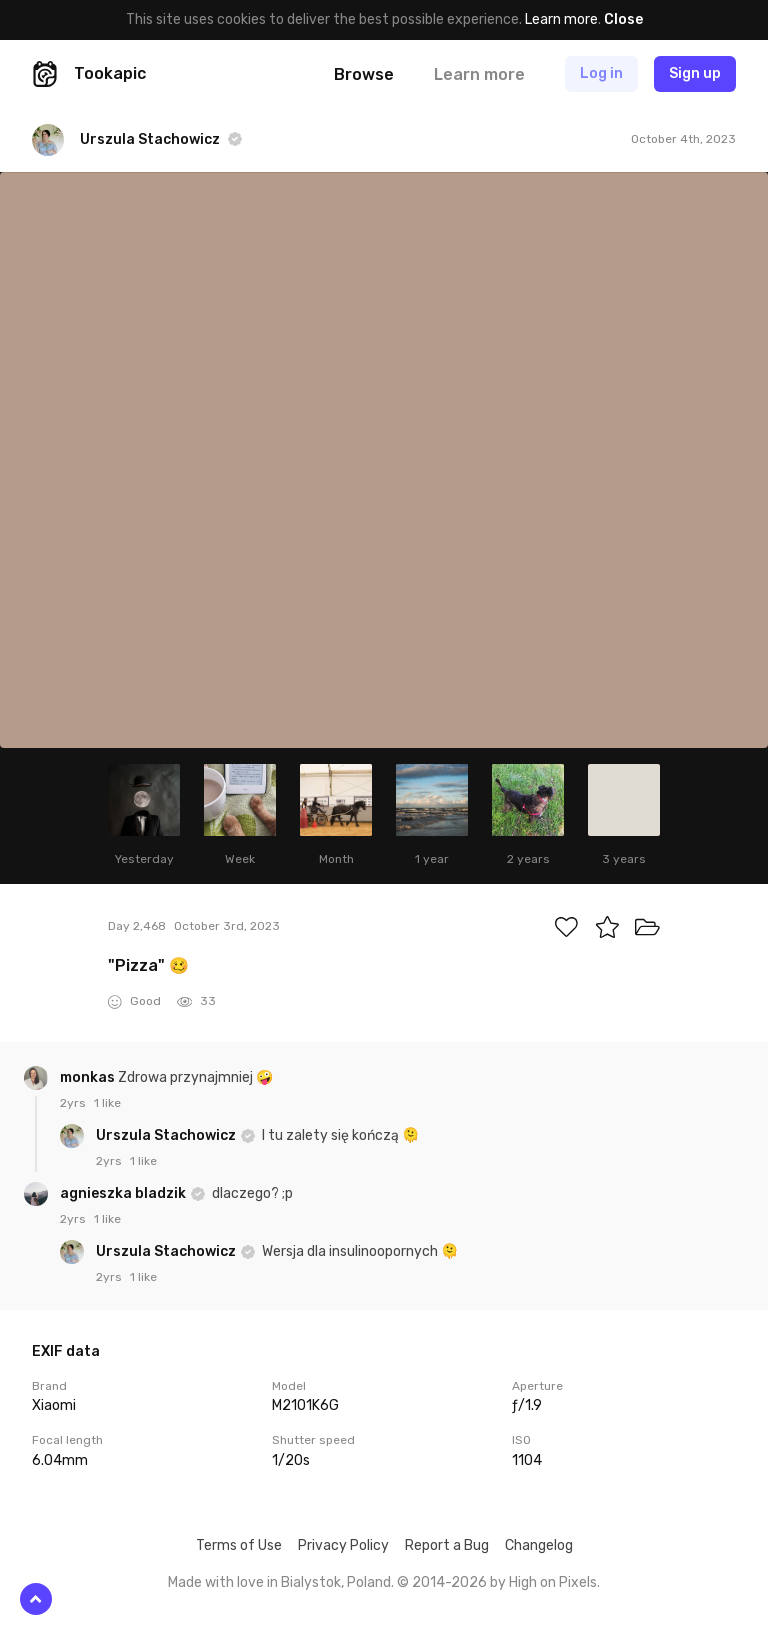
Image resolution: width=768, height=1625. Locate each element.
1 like (107, 1103)
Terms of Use (239, 1545)
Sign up (695, 73)
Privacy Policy (343, 1545)
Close (623, 19)
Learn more (561, 19)
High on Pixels (553, 1582)
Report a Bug (447, 1545)
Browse (364, 74)
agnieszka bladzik (124, 1193)
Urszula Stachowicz (167, 1135)
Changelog (539, 1545)
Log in (601, 73)
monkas (89, 1077)
